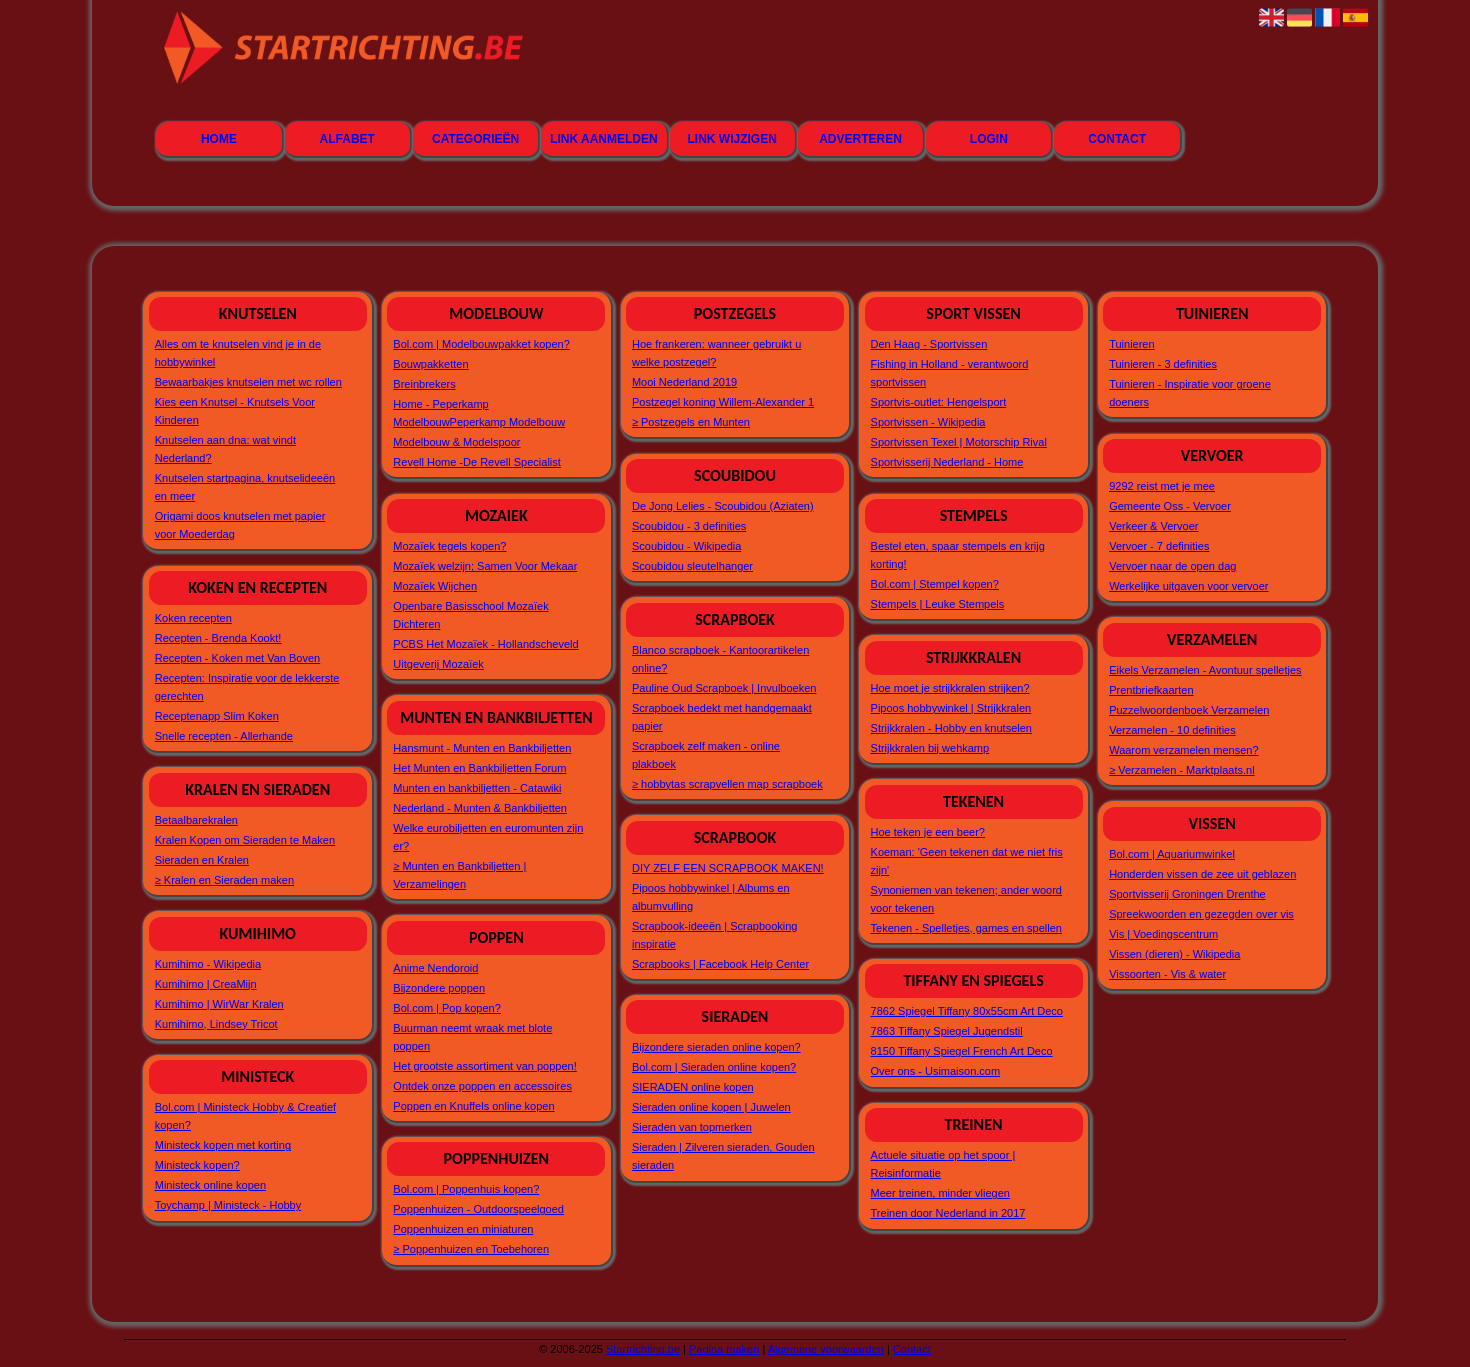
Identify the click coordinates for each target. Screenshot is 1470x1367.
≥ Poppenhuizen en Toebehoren (471, 1249)
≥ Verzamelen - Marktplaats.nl (1181, 770)
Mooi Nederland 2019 (684, 382)
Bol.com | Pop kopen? (446, 1008)
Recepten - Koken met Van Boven (238, 658)
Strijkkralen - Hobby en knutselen (951, 728)
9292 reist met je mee (1162, 486)
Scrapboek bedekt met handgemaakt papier (722, 717)
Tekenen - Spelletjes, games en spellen (966, 928)
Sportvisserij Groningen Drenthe (1187, 894)
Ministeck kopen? (197, 1165)
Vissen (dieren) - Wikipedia (1174, 954)
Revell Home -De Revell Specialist (477, 462)
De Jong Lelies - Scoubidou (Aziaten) (723, 506)
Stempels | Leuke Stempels (938, 604)
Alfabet (347, 139)
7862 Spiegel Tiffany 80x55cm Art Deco (967, 1011)
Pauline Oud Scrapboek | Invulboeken (724, 688)
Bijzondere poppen (439, 988)
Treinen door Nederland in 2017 (948, 1213)
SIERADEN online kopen (693, 1087)
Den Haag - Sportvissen (929, 344)
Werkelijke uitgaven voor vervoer (1188, 586)
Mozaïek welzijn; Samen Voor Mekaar (485, 566)
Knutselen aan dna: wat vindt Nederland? (225, 449)
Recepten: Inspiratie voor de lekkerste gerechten (247, 687)
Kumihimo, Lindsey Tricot (216, 1024)
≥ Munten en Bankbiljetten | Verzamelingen (459, 875)
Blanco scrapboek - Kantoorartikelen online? (720, 659)
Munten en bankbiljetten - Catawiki (477, 788)
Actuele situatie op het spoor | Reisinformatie (943, 1164)
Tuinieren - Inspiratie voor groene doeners (1190, 393)
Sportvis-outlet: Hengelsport (939, 402)
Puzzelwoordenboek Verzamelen (1189, 710)
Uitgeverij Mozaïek (438, 664)
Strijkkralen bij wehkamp (930, 748)
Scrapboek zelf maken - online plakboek (706, 755)
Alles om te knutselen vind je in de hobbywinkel (238, 353)
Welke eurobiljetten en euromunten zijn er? (488, 837)
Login (989, 139)
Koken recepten (193, 618)
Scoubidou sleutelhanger (692, 566)
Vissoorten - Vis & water (1167, 974)
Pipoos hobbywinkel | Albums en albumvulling (711, 897)
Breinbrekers (424, 384)
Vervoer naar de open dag (1172, 566)
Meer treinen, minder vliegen (940, 1193)
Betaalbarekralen (196, 820)
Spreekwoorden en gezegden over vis (1201, 914)
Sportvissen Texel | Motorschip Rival (959, 442)
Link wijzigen (732, 139)
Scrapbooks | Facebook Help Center (720, 964)
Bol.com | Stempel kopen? (935, 584)
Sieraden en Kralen (202, 860)
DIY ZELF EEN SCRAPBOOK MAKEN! (728, 868)
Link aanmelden (604, 139)
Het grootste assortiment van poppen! (484, 1066)
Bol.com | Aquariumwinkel (1172, 854)
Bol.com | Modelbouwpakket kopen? (481, 344)
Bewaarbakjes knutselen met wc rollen (248, 382)
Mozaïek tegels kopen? (449, 546)
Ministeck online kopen (210, 1185)
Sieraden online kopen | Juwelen (711, 1107)
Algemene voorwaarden (826, 1349)
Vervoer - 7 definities (1159, 546)
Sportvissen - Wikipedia (928, 422)
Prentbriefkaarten (1151, 690)
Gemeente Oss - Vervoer (1170, 506)
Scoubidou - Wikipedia (686, 546)
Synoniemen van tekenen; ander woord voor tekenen (966, 899)
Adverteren (860, 139)
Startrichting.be (643, 1349)
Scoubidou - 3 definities (689, 526)
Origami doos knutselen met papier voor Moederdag (240, 525)
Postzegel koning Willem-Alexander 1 (723, 402)
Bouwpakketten (430, 364)
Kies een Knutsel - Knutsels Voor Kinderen (235, 411)
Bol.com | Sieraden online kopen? (714, 1067)
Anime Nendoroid (435, 968)
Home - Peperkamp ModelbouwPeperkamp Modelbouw (479, 413)
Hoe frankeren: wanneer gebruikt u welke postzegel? (716, 353)
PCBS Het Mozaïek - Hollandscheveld (485, 644)
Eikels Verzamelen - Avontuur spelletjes (1205, 670)
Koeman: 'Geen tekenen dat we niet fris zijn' (967, 861)
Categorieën (475, 139)
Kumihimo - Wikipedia (208, 964)
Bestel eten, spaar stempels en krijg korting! (958, 555)
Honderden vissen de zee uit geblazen (1202, 874)
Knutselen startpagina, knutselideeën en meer (245, 487)
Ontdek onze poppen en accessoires (482, 1086)
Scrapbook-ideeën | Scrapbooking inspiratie (715, 935)
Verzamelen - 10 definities (1172, 730)
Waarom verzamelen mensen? (1183, 750)
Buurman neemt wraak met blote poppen (472, 1037)
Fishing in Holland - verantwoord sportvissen (950, 373)
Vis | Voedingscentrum (1163, 934)
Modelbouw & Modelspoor (456, 442)
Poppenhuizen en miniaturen (463, 1229)
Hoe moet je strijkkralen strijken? (950, 688)
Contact (1117, 139)
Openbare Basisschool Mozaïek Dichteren (470, 615)
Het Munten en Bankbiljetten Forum (479, 768)
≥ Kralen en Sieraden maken (224, 880)
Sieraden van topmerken (692, 1127)
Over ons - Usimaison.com (936, 1071)
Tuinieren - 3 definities (1163, 364)
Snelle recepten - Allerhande (224, 736)
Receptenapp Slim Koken (217, 716)
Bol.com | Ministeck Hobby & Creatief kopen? (245, 1116)
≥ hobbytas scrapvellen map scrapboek (727, 784)
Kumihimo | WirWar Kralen (219, 1004)
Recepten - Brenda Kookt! (218, 638)
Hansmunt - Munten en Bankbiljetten (482, 748)
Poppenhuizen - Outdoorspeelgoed (478, 1209)
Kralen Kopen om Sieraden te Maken (245, 840)
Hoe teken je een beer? (928, 832)
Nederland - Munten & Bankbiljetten (480, 808)
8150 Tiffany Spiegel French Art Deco (962, 1051)
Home (219, 139)
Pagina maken (724, 1349)
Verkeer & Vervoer (1153, 526)
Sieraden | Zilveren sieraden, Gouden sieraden (723, 1156)
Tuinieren (1131, 344)
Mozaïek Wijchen (435, 586)
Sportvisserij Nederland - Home (947, 462)
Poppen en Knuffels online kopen (473, 1106)
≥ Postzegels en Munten (691, 422)
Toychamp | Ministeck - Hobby (228, 1205)
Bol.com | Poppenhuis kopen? (466, 1189)
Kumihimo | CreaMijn (206, 984)
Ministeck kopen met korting (223, 1145)
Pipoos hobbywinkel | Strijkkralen (951, 708)
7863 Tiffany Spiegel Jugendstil (947, 1031)
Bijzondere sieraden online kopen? (716, 1047)
